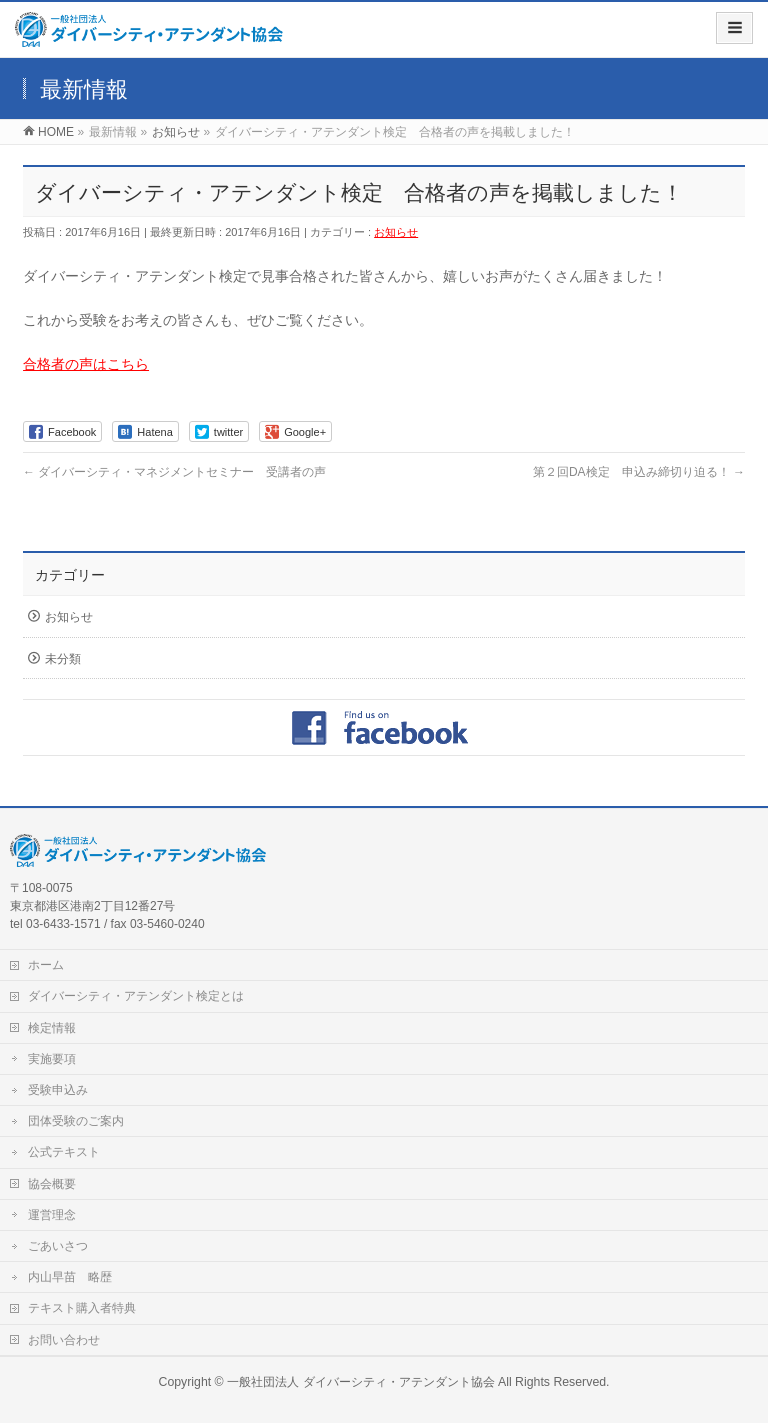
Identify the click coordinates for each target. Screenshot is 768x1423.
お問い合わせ (64, 1340)
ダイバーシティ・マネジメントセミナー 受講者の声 (174, 472)
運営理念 (52, 1215)
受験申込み (58, 1090)
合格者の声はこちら (86, 364)
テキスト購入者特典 (82, 1308)
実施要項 (52, 1059)
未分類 (63, 659)
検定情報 (52, 1028)
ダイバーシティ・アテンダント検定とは (136, 996)
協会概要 (52, 1184)
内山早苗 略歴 (70, 1277)
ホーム (46, 965)
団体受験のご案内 (76, 1121)
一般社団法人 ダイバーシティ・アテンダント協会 (360, 1382)
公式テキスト (64, 1152)
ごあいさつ (58, 1246)
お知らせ (396, 232)
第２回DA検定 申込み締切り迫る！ (639, 472)
